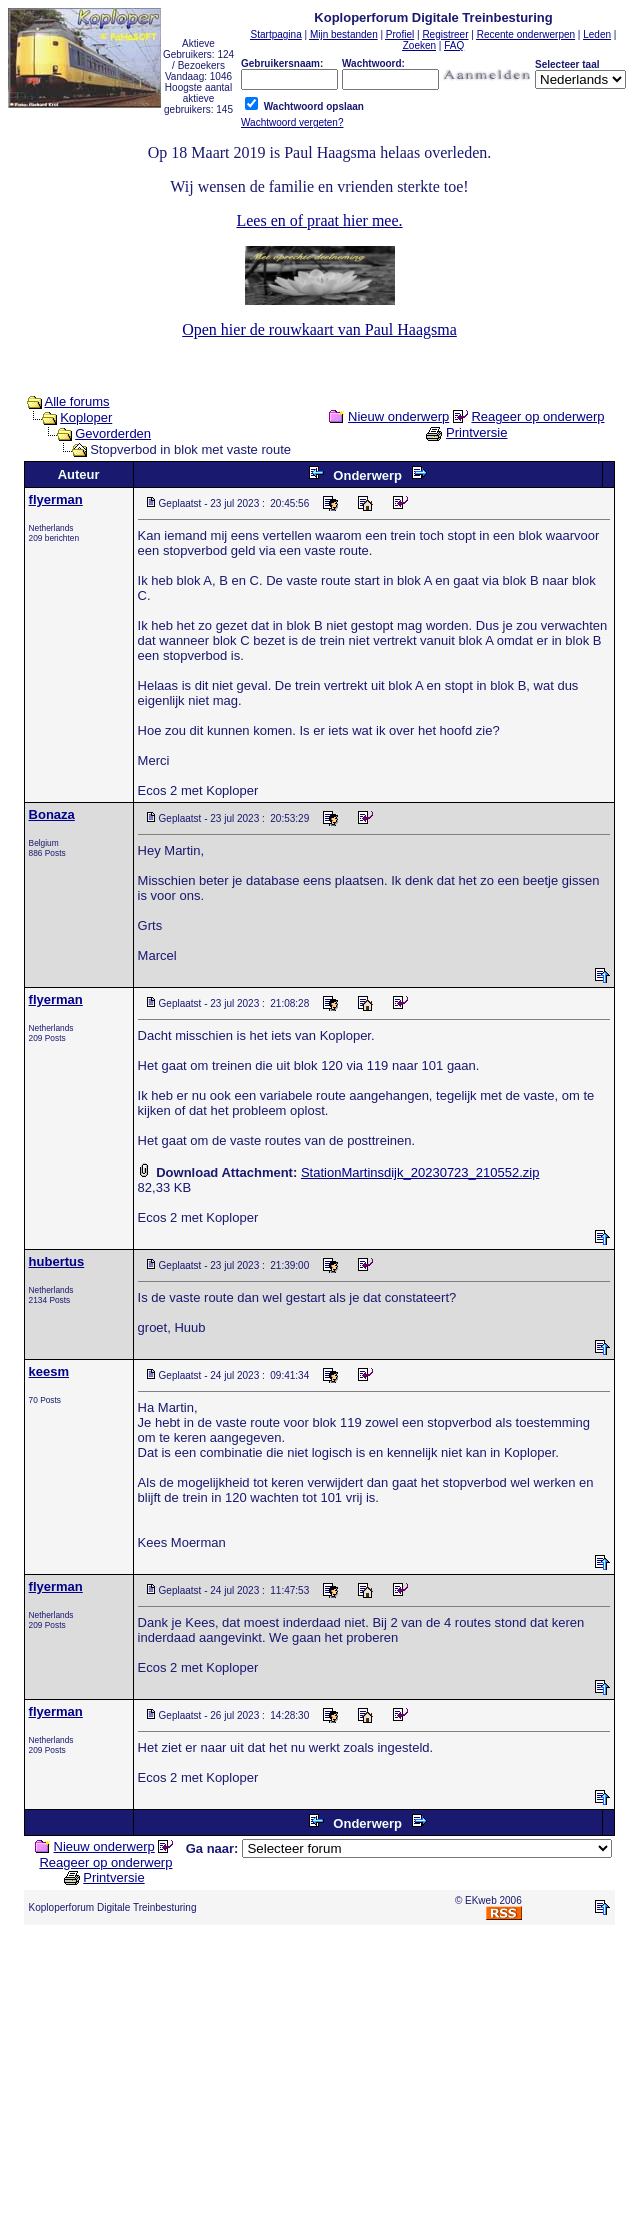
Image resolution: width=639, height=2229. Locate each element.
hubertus (57, 1261)
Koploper (86, 417)
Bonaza (52, 814)
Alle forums (76, 401)
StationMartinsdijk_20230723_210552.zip (420, 1172)
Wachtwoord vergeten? (292, 122)
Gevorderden (113, 433)
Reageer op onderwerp (537, 416)
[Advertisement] (323, 2081)
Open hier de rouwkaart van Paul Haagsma (319, 329)
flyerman (56, 499)
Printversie (476, 432)
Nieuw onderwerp (398, 416)
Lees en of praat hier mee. (319, 220)
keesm (49, 1371)
